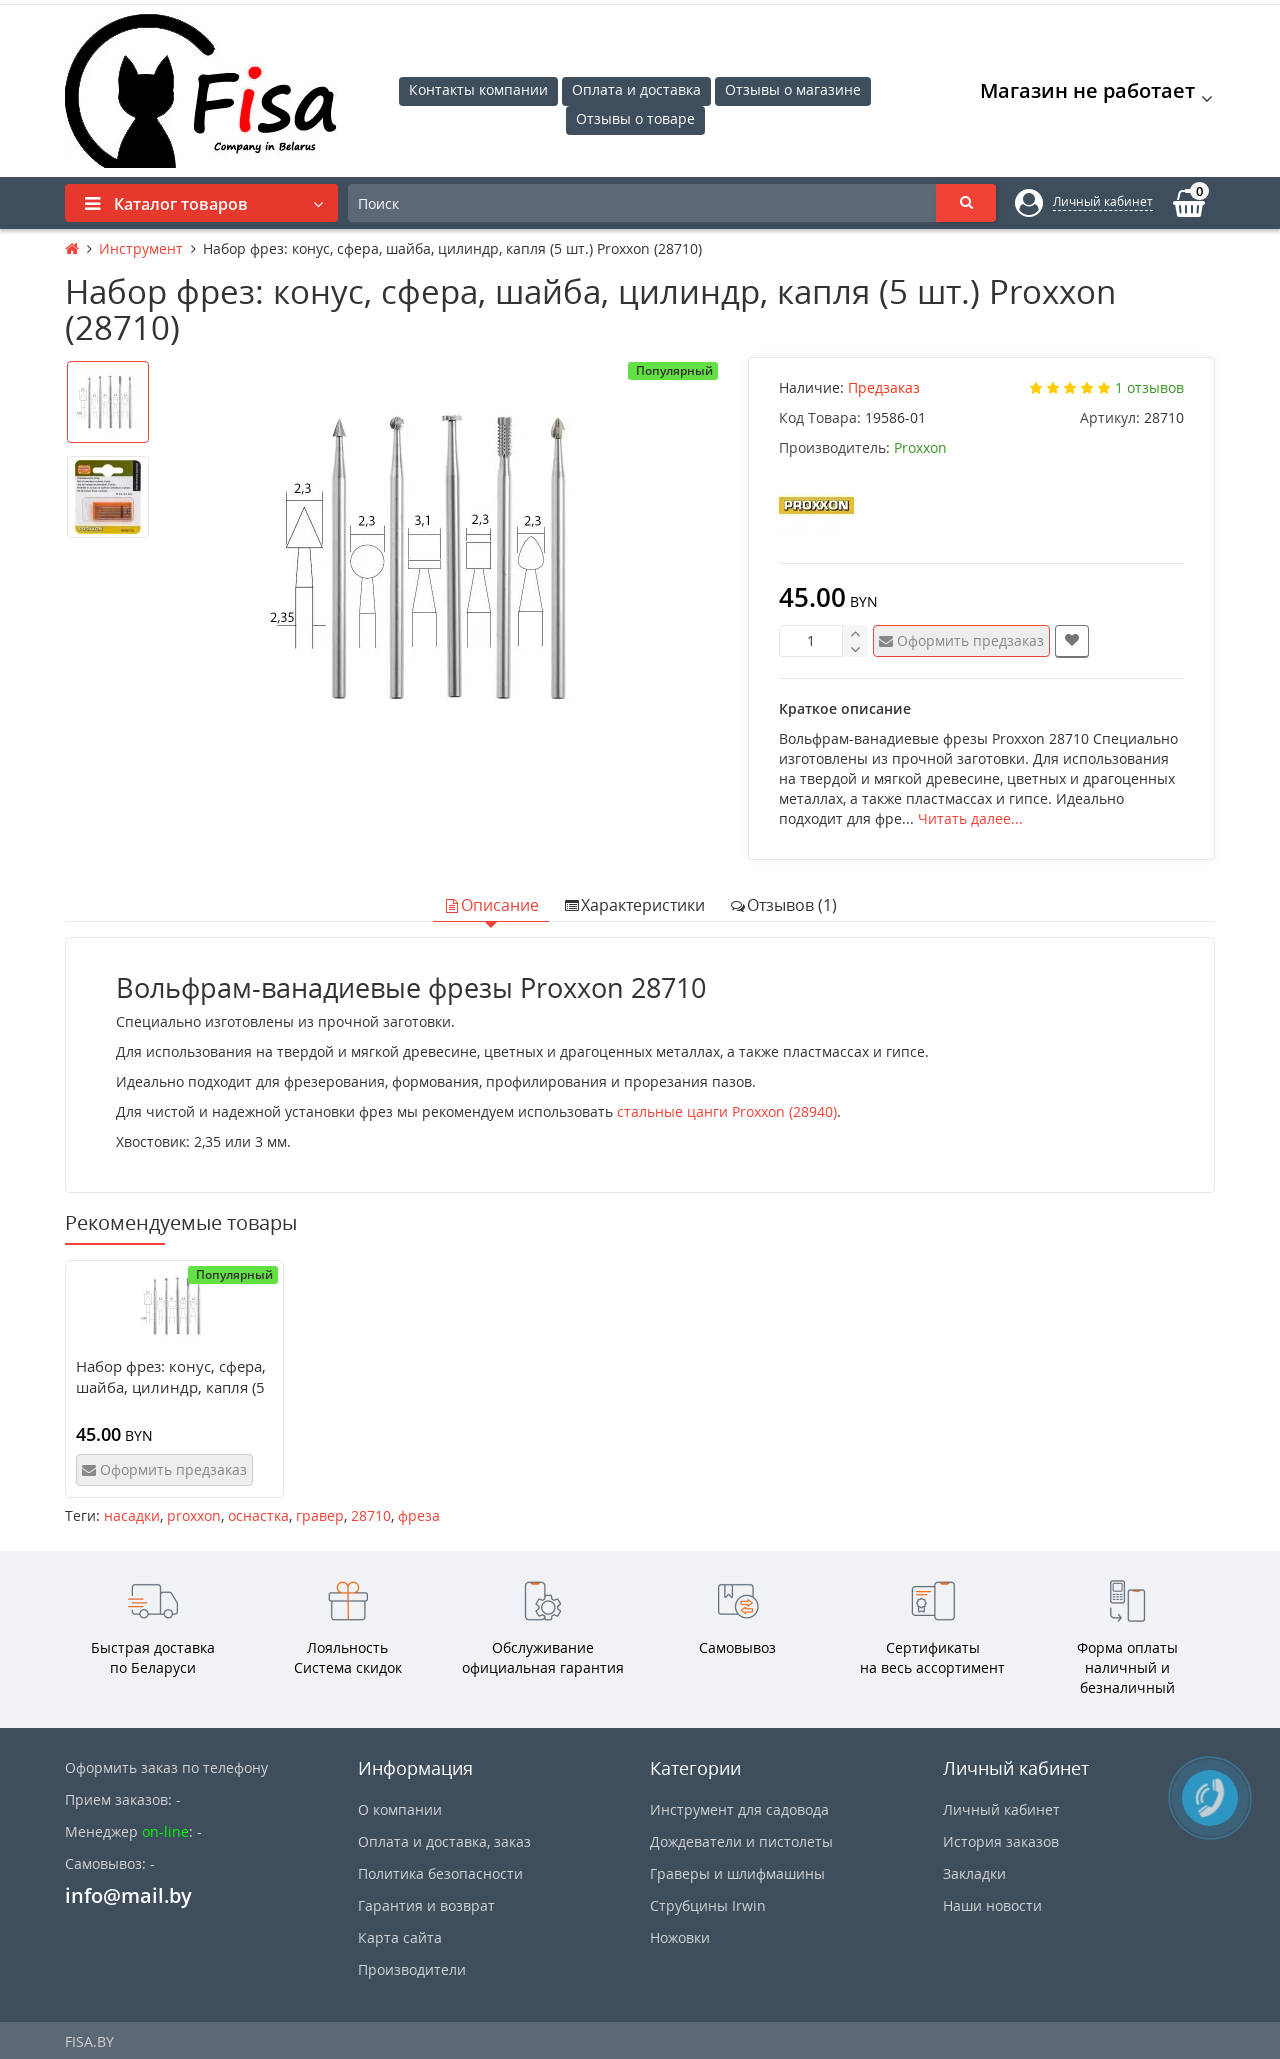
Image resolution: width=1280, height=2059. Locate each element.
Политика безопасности (440, 1873)
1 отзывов (1149, 387)
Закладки (974, 1873)
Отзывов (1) (783, 905)
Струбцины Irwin (708, 1905)
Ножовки (680, 1937)
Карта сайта (400, 1937)
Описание (491, 905)
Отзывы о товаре (635, 118)
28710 (371, 1515)
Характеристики (634, 905)
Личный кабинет (1001, 1809)
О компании (400, 1809)
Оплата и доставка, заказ (444, 1841)
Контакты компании (478, 89)
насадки (132, 1515)
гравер (320, 1515)
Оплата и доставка (636, 89)
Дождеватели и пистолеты (741, 1841)
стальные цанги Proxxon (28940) (727, 1111)
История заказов (1001, 1841)
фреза (419, 1515)
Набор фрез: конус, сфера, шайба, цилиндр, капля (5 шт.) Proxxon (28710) (171, 1387)
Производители (412, 1969)
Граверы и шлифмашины (737, 1873)
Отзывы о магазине (793, 89)
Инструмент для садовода (739, 1809)
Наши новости (992, 1905)
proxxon (194, 1515)
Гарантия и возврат (426, 1905)
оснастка (258, 1515)
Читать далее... (970, 818)
